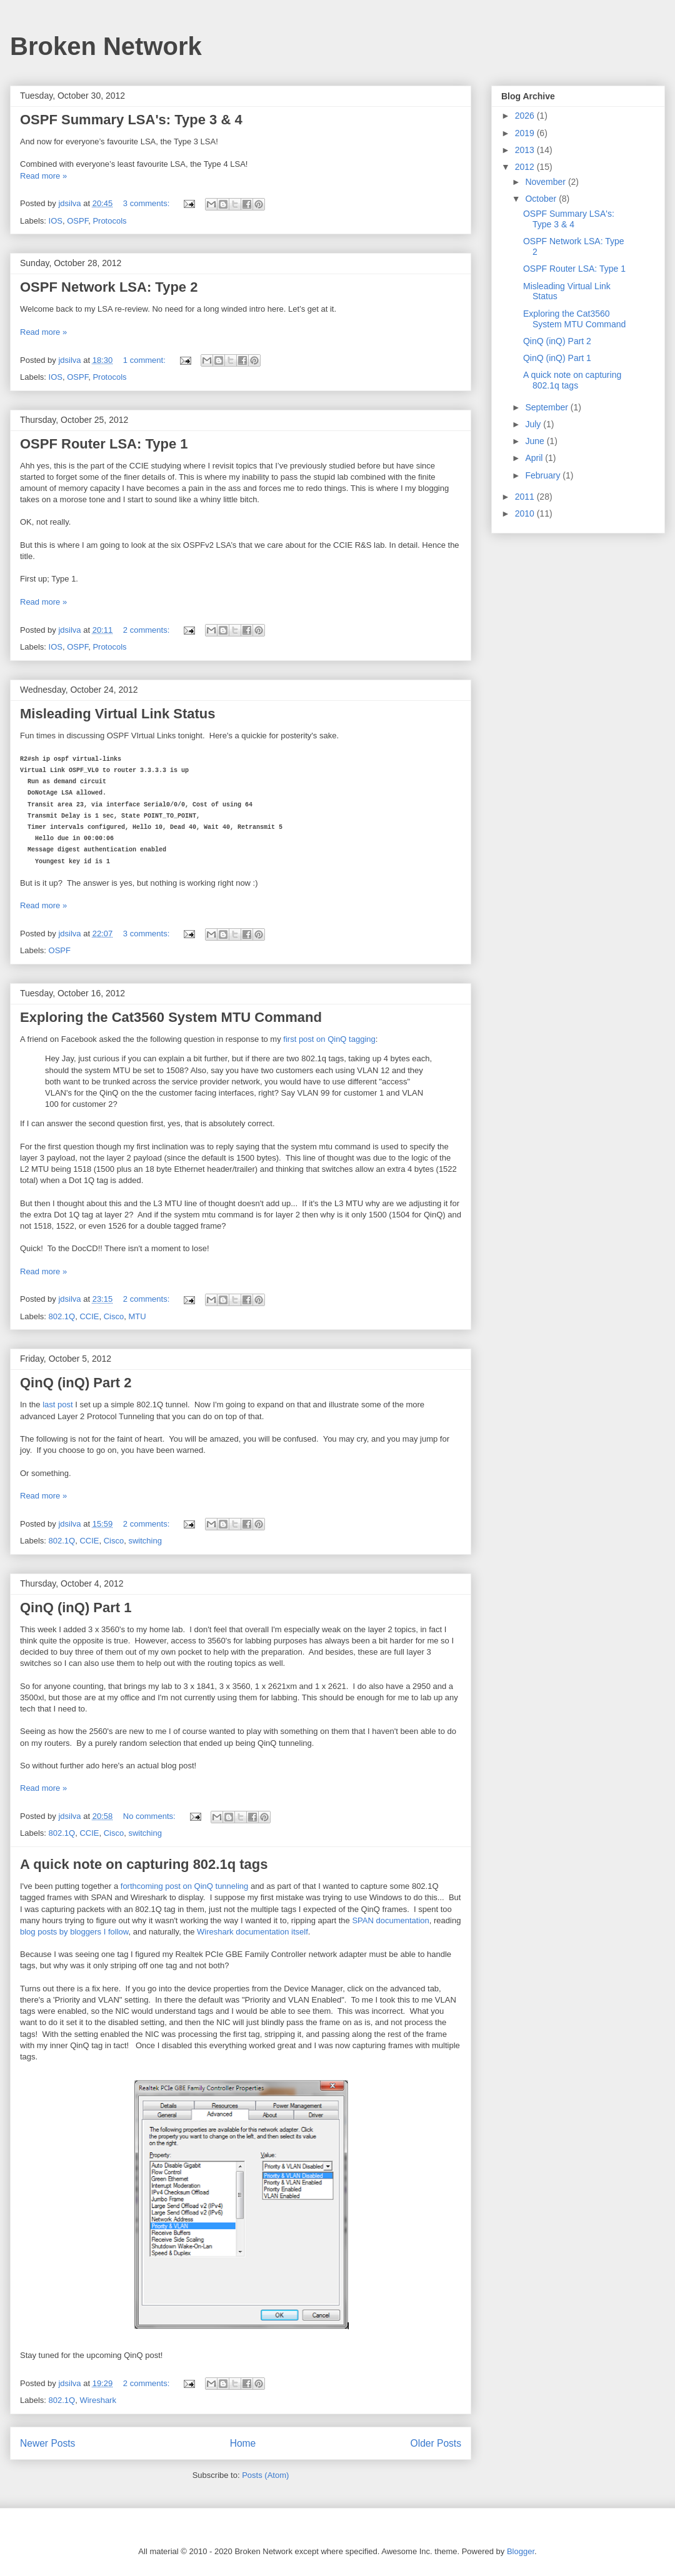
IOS (55, 220)
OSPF (77, 220)
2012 (526, 167)
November (546, 182)
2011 (526, 497)
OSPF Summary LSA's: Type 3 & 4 (131, 119)
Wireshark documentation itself (252, 1931)
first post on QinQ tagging (329, 1039)
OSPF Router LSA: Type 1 (104, 444)
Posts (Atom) (265, 2475)
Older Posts (436, 2443)
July (534, 424)
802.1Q (62, 1316)
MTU (137, 1316)
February (543, 475)
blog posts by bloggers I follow (74, 1931)
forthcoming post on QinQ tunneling (185, 1886)
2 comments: (147, 630)
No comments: (150, 1816)
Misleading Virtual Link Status (118, 713)
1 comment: (145, 360)
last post (57, 1404)
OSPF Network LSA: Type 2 (109, 287)
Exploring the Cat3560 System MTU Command (171, 1017)
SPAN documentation (390, 1920)
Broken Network (106, 46)
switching (144, 1540)
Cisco (114, 1316)
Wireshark (97, 2400)
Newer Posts (47, 2443)
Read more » (43, 176)
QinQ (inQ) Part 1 (75, 1607)
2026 (526, 116)
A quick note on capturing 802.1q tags (144, 1864)
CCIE (89, 1316)
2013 (526, 150)
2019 (526, 133)
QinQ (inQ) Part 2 (75, 1382)
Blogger (520, 2551)
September (547, 407)
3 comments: (147, 203)
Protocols (109, 220)
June (535, 441)
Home (243, 2443)
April (535, 458)
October (542, 199)
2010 (526, 513)
